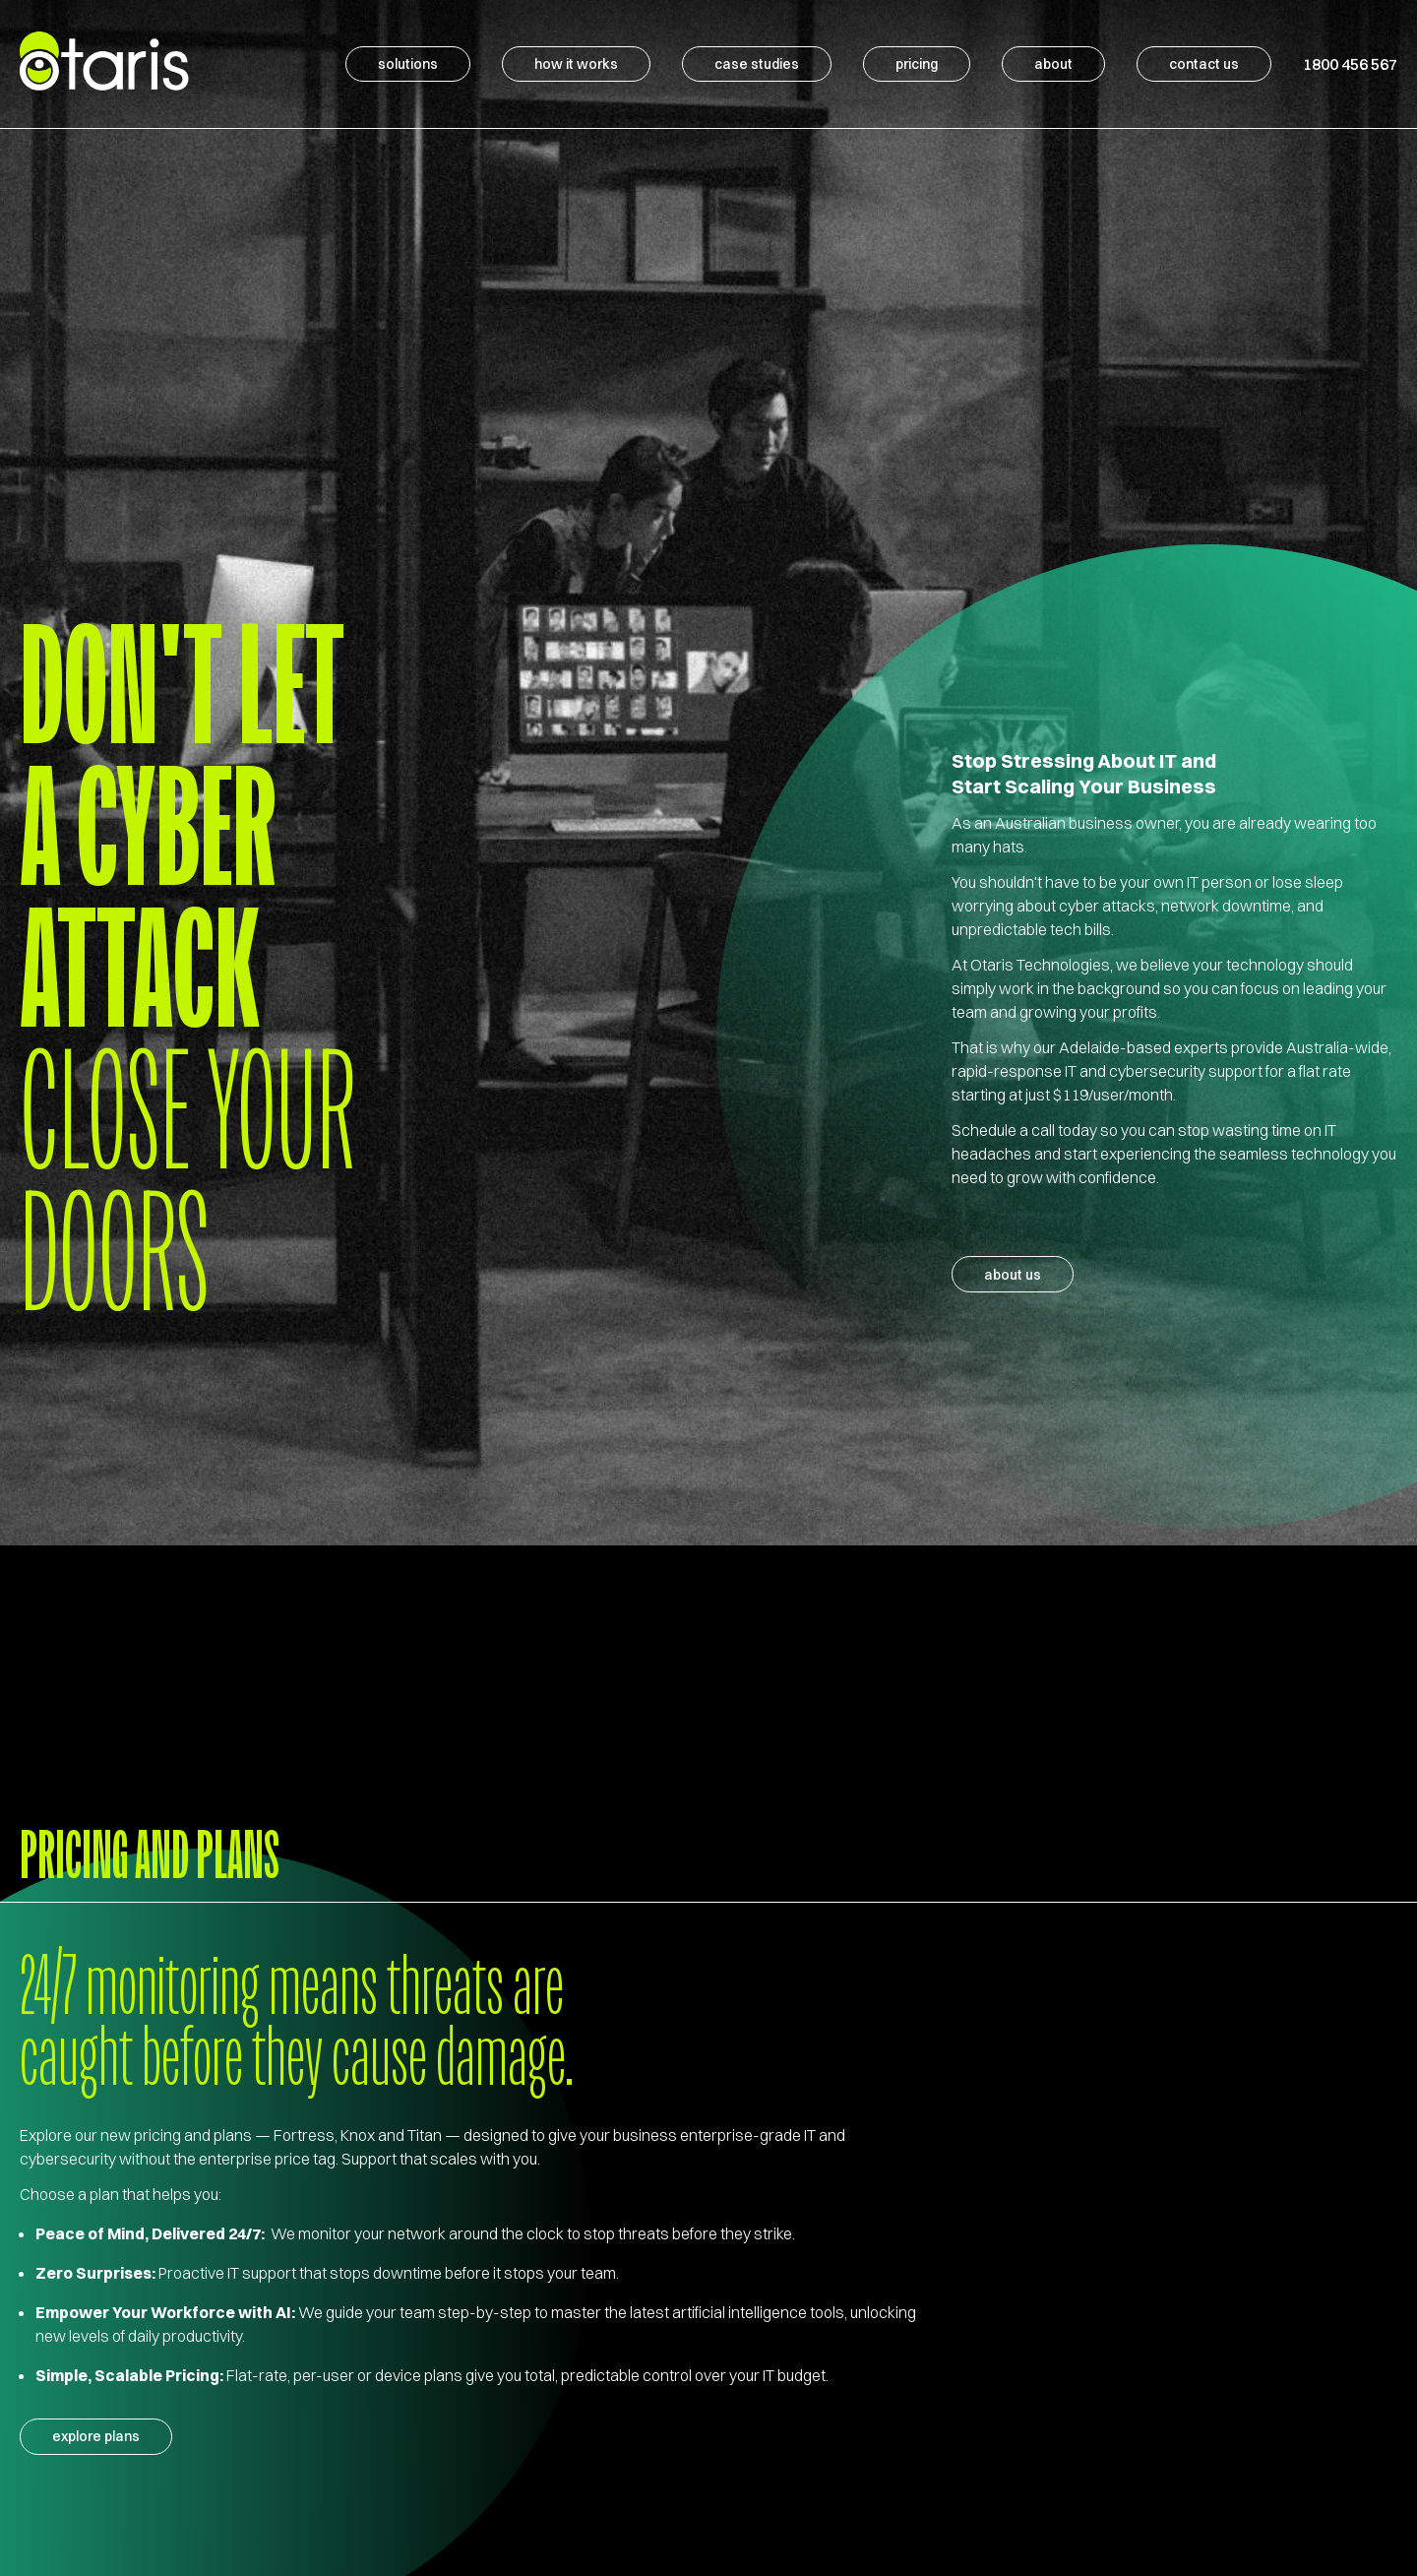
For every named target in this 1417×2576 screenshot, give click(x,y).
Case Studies (756, 62)
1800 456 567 (1350, 62)
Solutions (408, 62)
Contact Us (1204, 62)
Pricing (916, 62)
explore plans (96, 2437)
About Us (1012, 1275)
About (1053, 62)
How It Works (576, 62)
